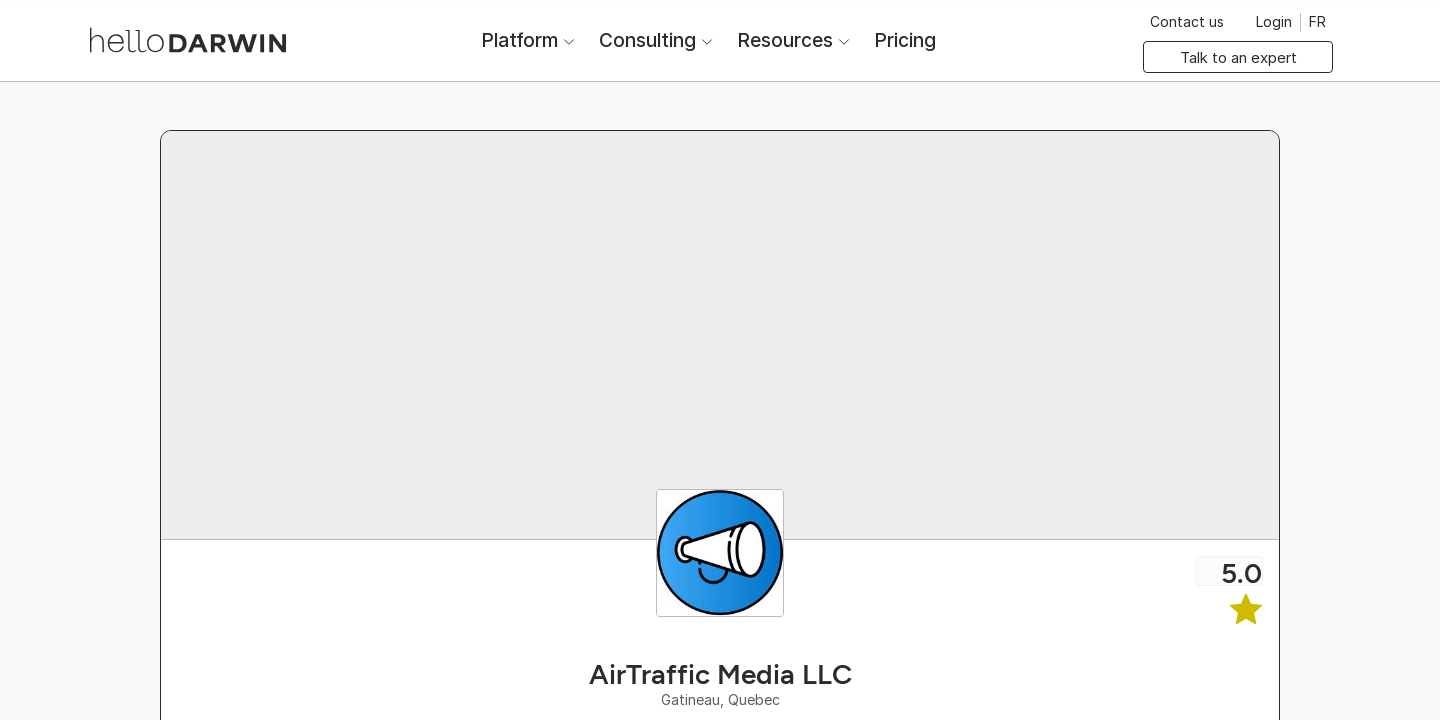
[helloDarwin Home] (188, 38)
